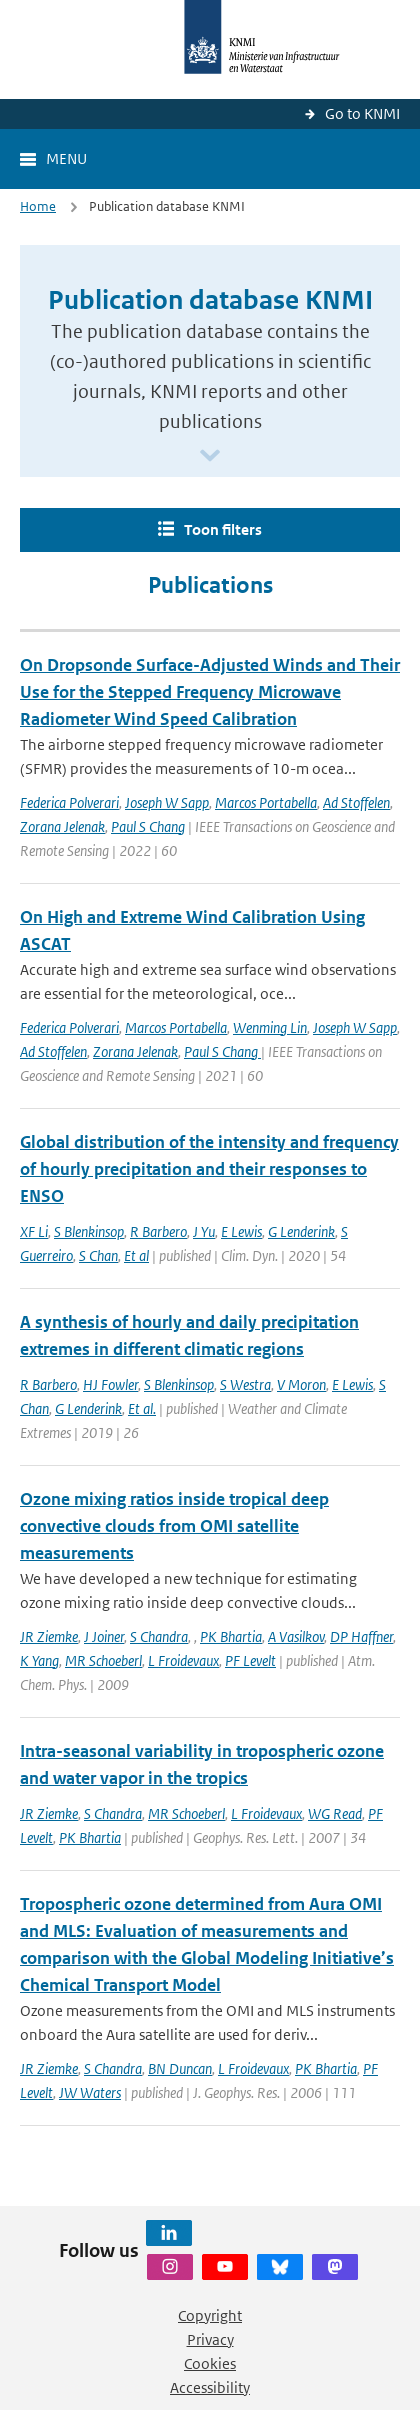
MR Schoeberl (103, 1660)
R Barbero (158, 1231)
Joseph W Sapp (167, 802)
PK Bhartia (231, 1636)
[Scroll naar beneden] (210, 456)
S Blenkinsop (89, 1231)
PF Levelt (250, 1660)
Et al (136, 1255)
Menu (66, 158)
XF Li (34, 1231)
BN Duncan (180, 2068)
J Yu (204, 1231)
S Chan (98, 1255)
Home (38, 206)
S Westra (245, 1384)
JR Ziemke (49, 1636)
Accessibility (210, 2387)
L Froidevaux (183, 1660)
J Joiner (104, 1636)
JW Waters (90, 2092)
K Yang (39, 1660)
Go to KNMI (362, 113)
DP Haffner (361, 1636)
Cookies (210, 2363)
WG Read (335, 1813)
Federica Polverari (69, 802)
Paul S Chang (148, 826)
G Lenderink (301, 1231)
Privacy (210, 2339)
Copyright (210, 2315)
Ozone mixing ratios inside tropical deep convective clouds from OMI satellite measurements (174, 1526)
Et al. (142, 1408)
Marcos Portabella (266, 802)
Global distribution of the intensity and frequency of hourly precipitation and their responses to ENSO (209, 1169)
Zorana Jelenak (62, 826)
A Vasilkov (296, 1636)
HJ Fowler (110, 1384)
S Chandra (159, 1636)
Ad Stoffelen (356, 802)
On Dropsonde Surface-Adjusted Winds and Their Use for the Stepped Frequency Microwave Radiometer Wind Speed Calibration (210, 692)
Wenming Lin (270, 1027)
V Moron (301, 1384)
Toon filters (223, 529)
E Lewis (241, 1231)
